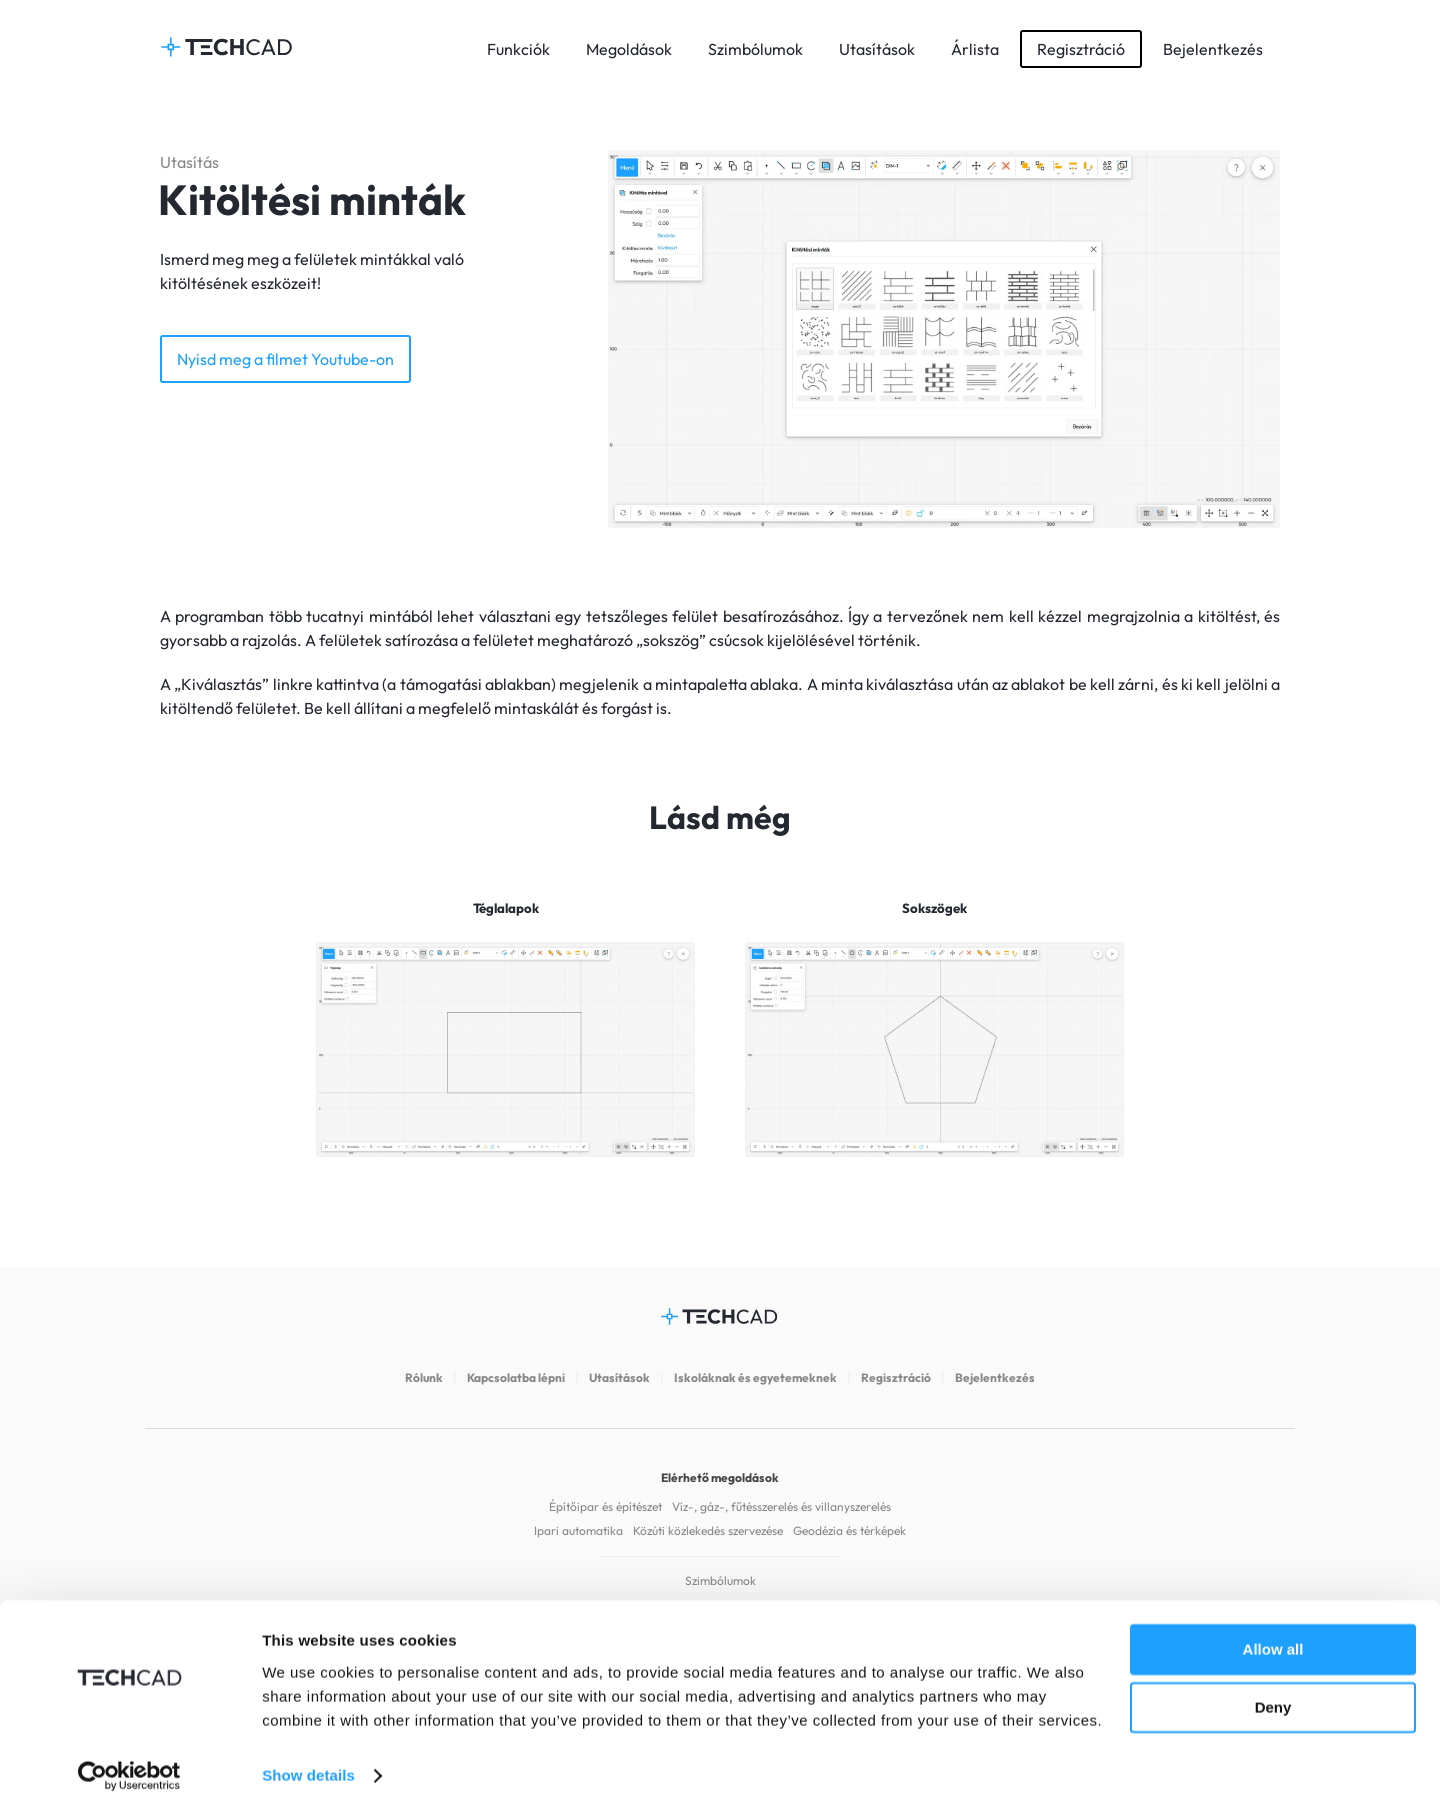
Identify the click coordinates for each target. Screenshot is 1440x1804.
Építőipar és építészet (605, 1506)
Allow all (1273, 1638)
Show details (308, 1764)
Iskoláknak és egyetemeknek (755, 1377)
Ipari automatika (578, 1530)
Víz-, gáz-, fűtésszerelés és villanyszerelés (781, 1506)
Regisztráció (1081, 49)
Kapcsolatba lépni (516, 1377)
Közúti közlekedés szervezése (708, 1530)
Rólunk (424, 1377)
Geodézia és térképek (849, 1530)
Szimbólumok (755, 49)
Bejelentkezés (1213, 49)
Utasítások (877, 49)
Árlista (975, 49)
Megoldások (629, 49)
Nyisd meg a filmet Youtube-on (285, 359)
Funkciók (518, 49)
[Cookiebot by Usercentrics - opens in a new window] (129, 1765)
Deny (1273, 1696)
